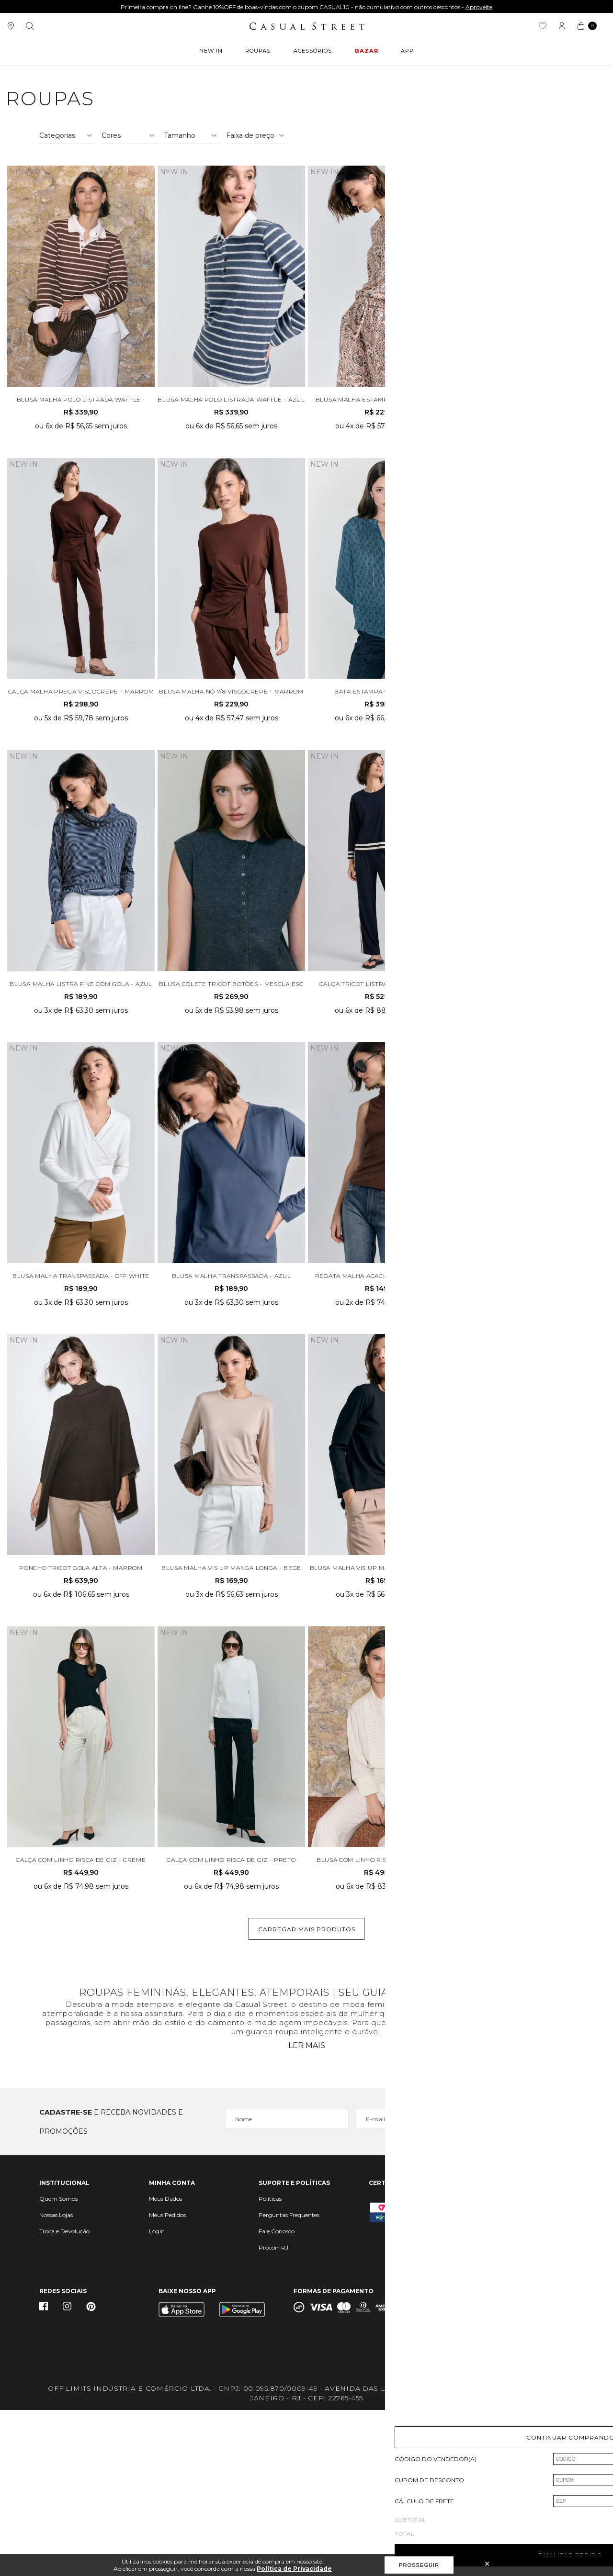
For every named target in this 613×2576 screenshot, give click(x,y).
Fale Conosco (277, 2397)
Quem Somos (58, 2364)
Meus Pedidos (167, 2381)
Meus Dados (165, 2364)
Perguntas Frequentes (289, 2381)
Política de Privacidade (294, 2568)
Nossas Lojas (56, 2381)
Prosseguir (419, 2565)
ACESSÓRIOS (314, 53)
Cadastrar (532, 2288)
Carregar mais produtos (306, 2095)
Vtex (568, 2463)
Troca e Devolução (64, 2397)
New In (213, 53)
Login (157, 2397)
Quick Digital (523, 2460)
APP (405, 53)
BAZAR (367, 53)
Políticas (270, 2364)
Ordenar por (497, 257)
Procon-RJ (273, 2413)
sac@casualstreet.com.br (517, 2364)
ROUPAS (259, 53)
